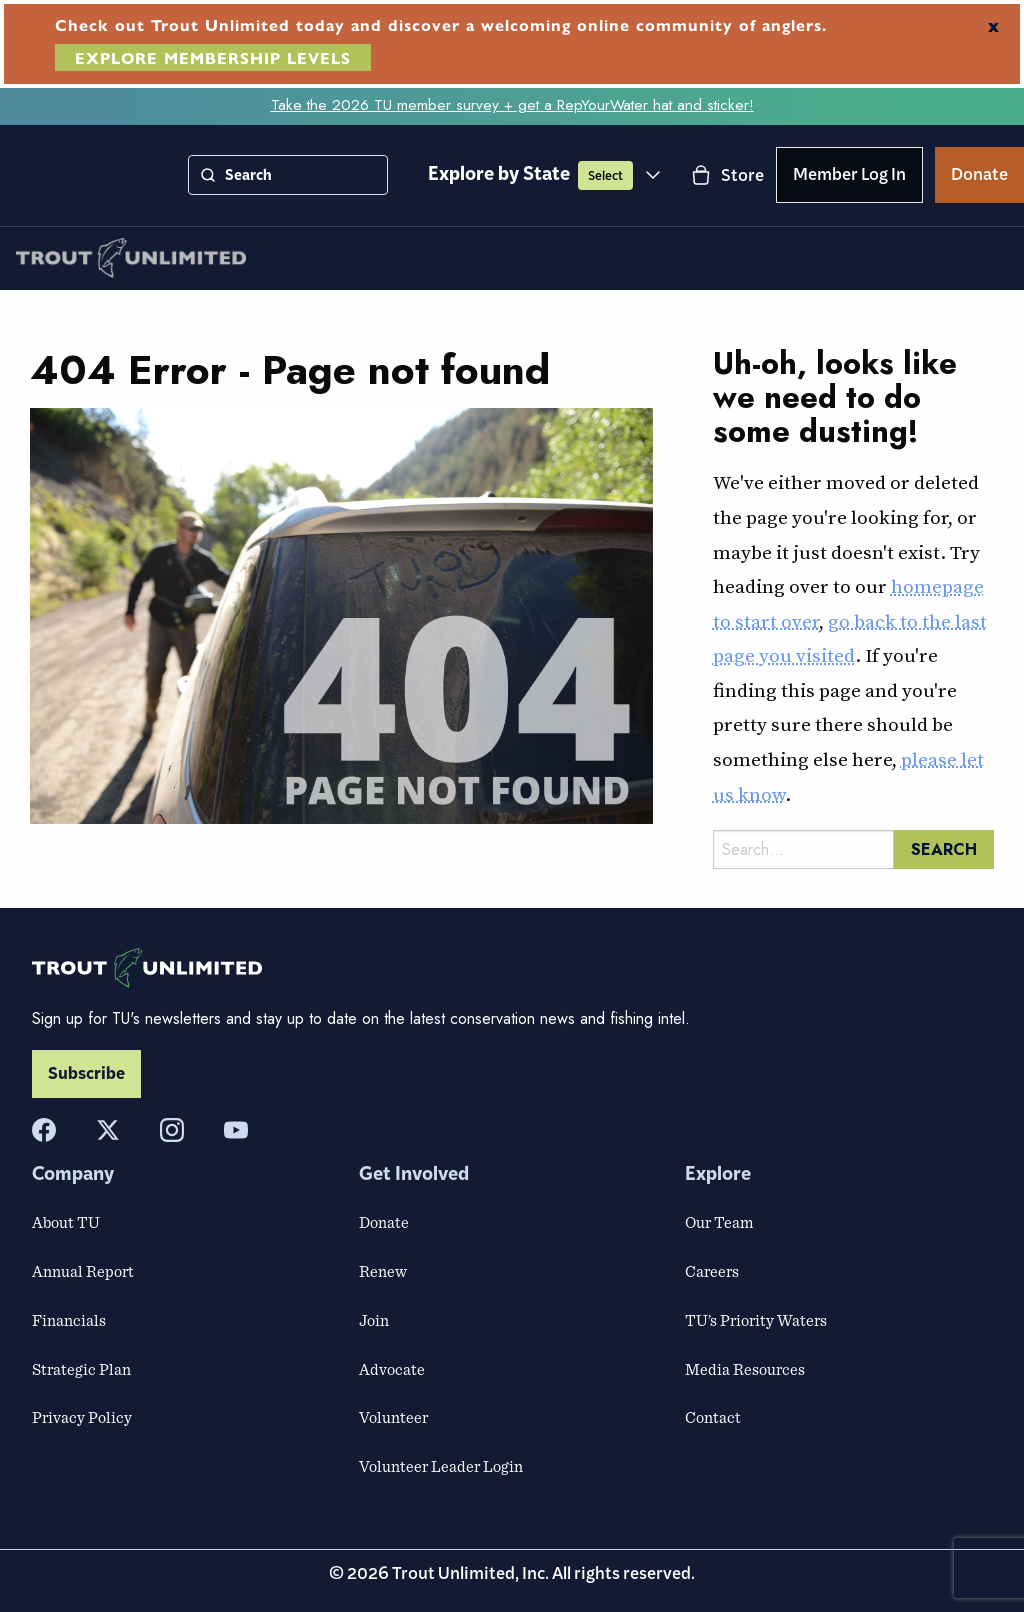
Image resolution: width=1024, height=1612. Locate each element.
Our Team (719, 1222)
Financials (69, 1320)
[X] (108, 1130)
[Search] (208, 175)
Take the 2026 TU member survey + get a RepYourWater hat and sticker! (512, 105)
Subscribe (86, 1074)
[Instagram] (172, 1130)
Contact (713, 1417)
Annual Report (83, 1271)
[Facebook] (44, 1130)
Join (374, 1320)
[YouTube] (236, 1130)
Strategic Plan (81, 1369)
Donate (979, 178)
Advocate (392, 1369)
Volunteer (393, 1417)
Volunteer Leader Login (441, 1466)
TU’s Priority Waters (756, 1320)
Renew (383, 1271)
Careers (712, 1271)
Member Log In (849, 178)
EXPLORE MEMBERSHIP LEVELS (213, 57)
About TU (66, 1222)
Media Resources (745, 1369)
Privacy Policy (82, 1417)
